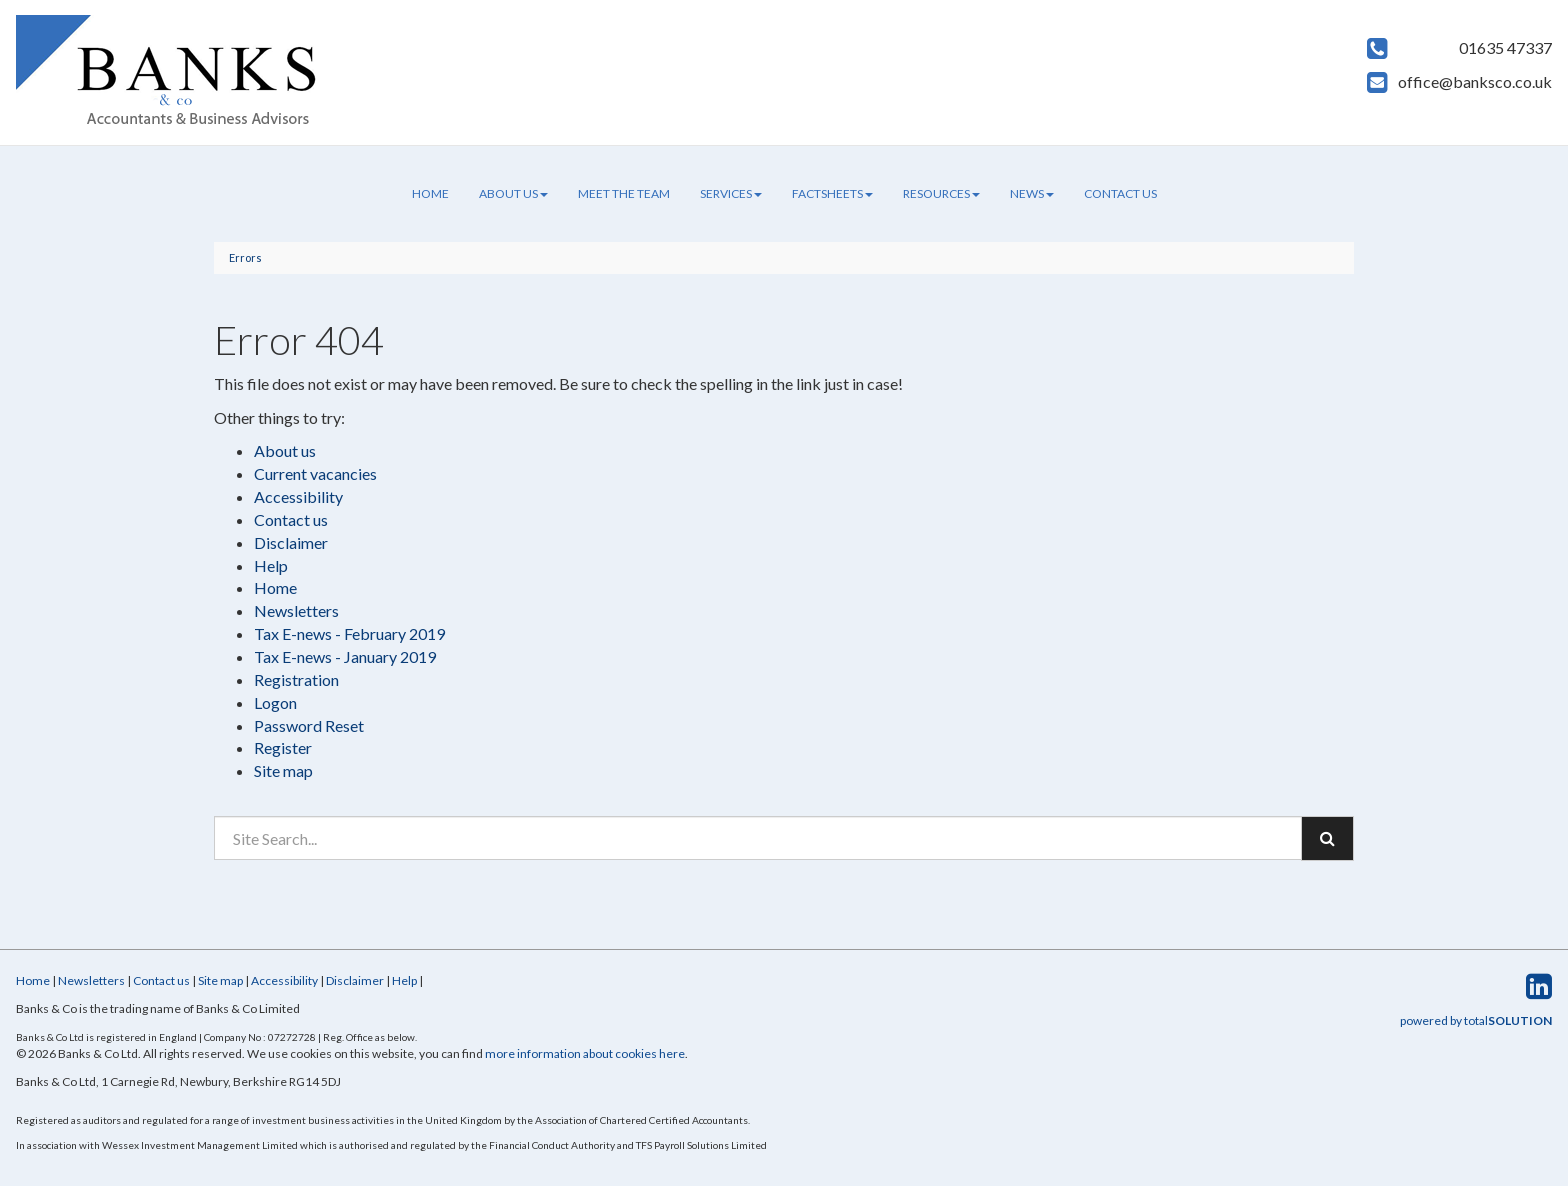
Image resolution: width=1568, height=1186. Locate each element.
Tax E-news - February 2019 (349, 633)
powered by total (1476, 1020)
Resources (941, 193)
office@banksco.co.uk (1475, 81)
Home (430, 193)
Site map (283, 770)
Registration (296, 679)
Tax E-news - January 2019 (345, 656)
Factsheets (832, 193)
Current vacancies (315, 473)
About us (513, 193)
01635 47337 (1505, 47)
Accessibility (298, 496)
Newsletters (296, 610)
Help (271, 565)
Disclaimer (291, 542)
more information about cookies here (585, 1053)
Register (283, 747)
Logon (275, 702)
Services (731, 193)
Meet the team (624, 193)
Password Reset (309, 725)
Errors (245, 257)
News (1032, 193)
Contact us (1120, 193)
